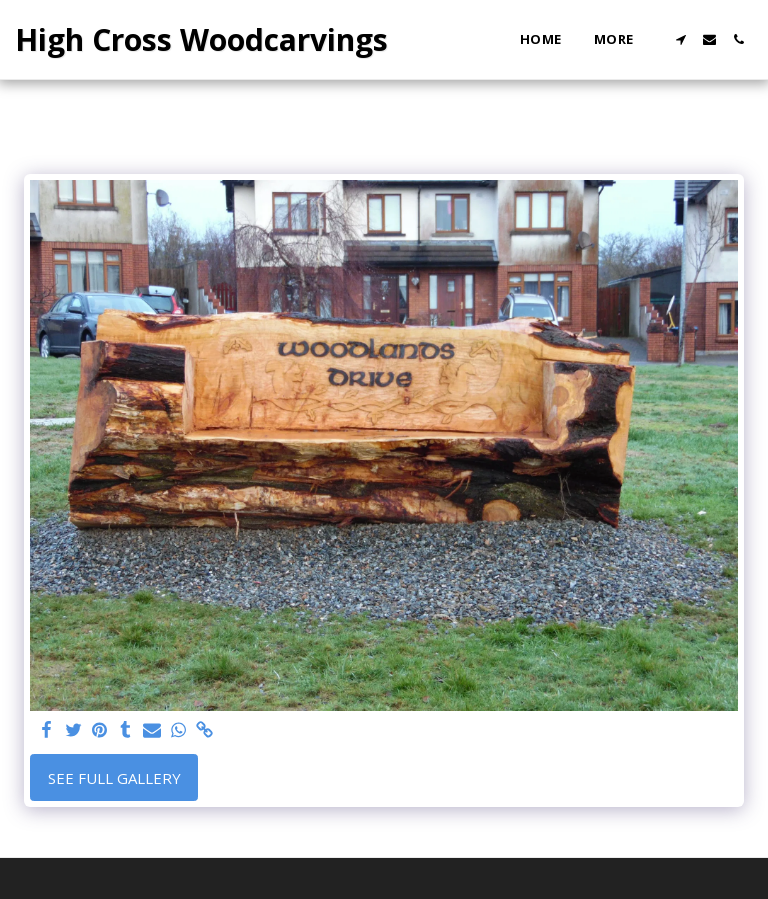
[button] (680, 39)
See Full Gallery (114, 778)
